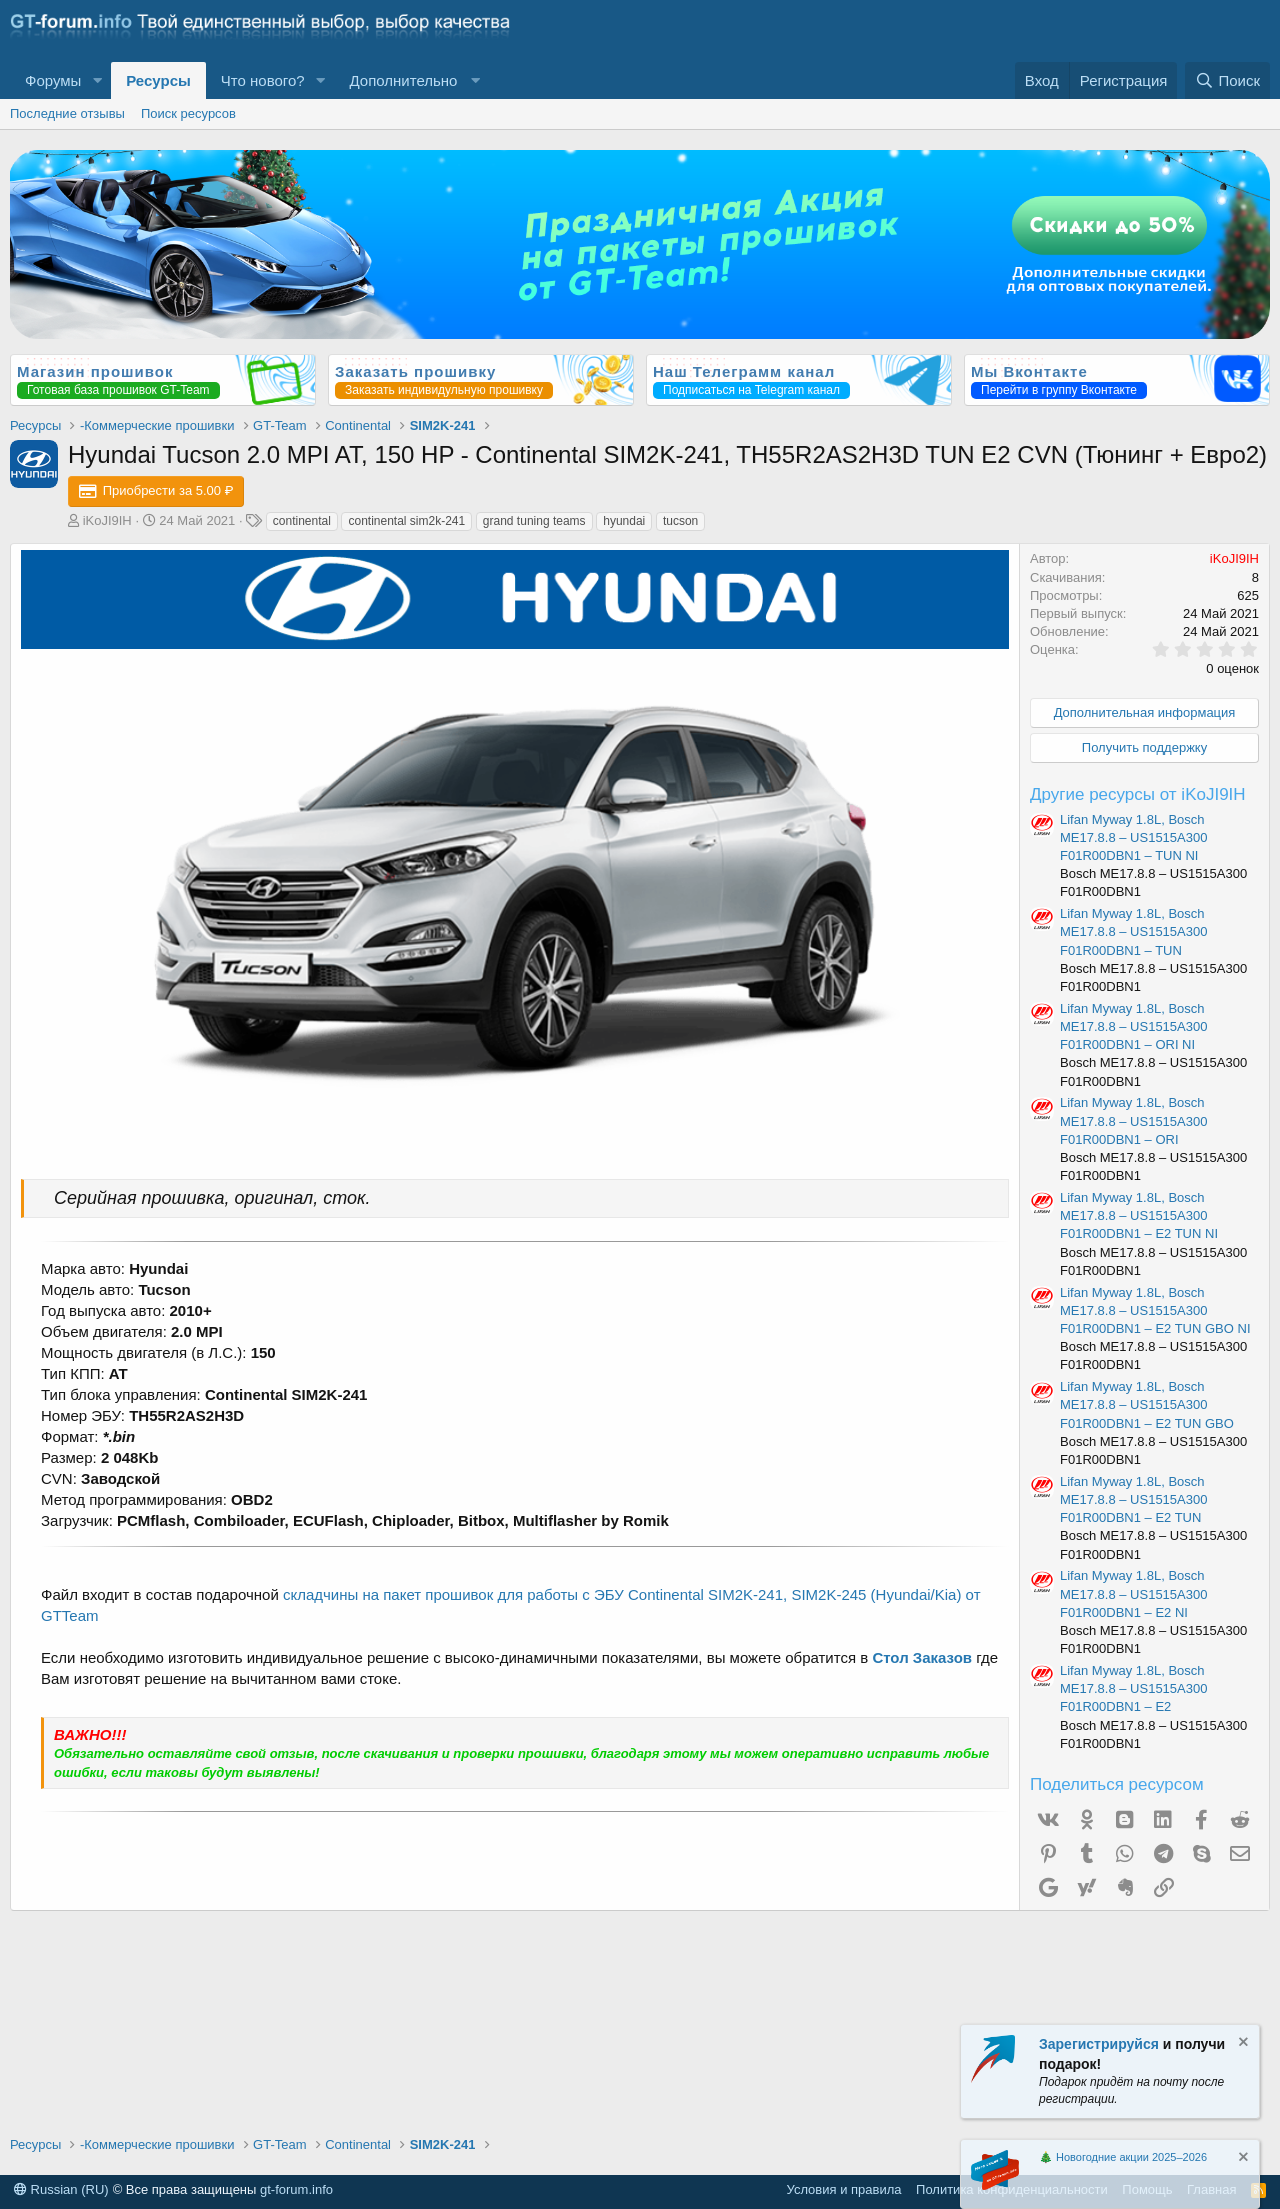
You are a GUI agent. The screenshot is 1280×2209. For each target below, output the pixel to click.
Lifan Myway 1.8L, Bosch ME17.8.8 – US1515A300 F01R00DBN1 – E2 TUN (1133, 1499)
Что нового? (263, 80)
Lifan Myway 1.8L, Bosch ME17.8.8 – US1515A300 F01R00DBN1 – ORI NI (1133, 1026)
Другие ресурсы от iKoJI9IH (1138, 794)
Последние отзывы (67, 113)
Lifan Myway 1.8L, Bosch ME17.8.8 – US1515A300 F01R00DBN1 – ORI (1133, 1120)
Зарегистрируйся (1099, 2044)
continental (302, 521)
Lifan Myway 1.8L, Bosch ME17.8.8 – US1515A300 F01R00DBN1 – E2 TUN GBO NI (1155, 1310)
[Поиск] (1227, 80)
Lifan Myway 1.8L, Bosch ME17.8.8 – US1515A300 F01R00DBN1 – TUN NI (1133, 837)
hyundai (624, 521)
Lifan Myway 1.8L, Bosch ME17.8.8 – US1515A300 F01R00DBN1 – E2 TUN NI (1139, 1215)
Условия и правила (844, 2189)
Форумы (53, 80)
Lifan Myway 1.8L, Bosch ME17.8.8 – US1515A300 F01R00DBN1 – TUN (1133, 931)
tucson (680, 521)
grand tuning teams (534, 521)
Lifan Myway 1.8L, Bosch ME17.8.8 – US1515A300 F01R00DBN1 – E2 (1133, 1688)
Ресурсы (158, 80)
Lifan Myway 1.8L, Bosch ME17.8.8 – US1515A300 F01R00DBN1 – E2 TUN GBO (1147, 1404)
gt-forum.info (296, 2189)
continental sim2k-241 (406, 521)
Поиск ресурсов (188, 113)
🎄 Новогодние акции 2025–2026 (1123, 2157)
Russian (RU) (61, 2189)
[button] (97, 80)
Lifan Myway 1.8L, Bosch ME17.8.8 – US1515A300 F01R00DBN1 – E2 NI (1133, 1593)
